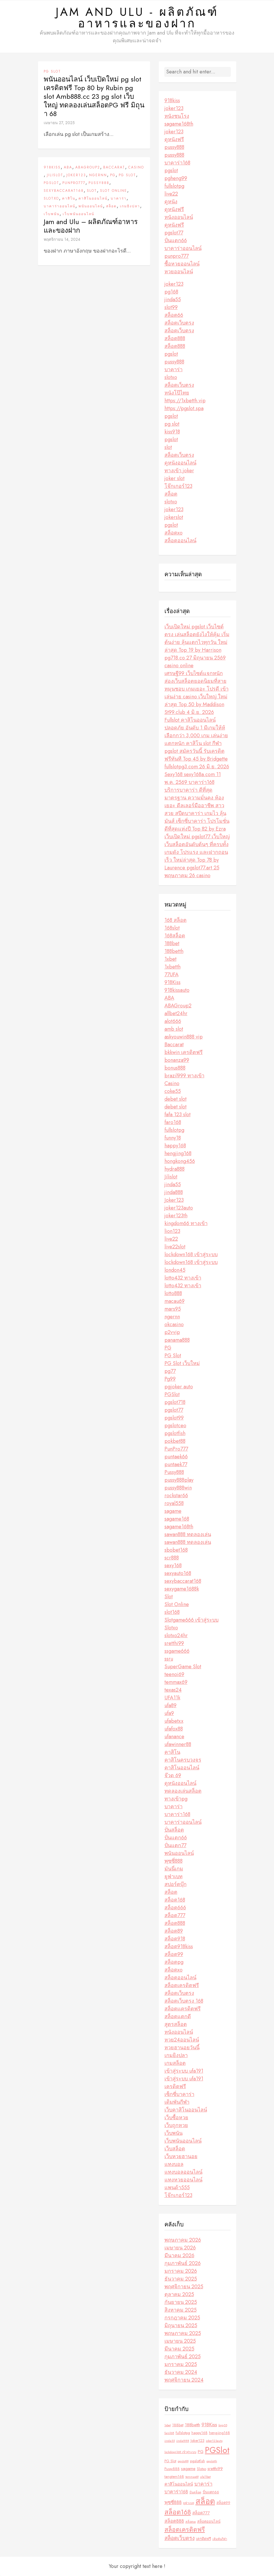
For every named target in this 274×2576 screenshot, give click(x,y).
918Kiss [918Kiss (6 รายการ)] (209, 2424)
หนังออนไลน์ (178, 217)
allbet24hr (175, 1013)
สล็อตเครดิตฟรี (181, 1985)
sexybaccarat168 (64, 190)
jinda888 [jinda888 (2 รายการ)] (182, 2441)
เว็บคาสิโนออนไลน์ (185, 2110)
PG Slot (52, 71)
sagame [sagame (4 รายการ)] (188, 2468)
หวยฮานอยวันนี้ (182, 2047)
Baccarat (114, 167)
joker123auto (178, 1208)
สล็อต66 (173, 315)
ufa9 (169, 1713)
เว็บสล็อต (174, 2148)
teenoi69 (174, 1674)
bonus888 (174, 1068)
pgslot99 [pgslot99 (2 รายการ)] (183, 2461)
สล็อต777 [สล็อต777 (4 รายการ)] (201, 2513)
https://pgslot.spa (184, 408)
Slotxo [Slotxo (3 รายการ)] (201, 2468)
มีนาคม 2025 (179, 2349)
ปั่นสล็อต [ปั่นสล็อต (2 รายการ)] (195, 2492)
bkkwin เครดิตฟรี (183, 1052)
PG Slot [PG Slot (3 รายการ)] (170, 2461)
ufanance (174, 1736)
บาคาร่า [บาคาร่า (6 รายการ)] (203, 2484)
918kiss (172, 100)
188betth (173, 951)
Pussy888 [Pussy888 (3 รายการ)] (172, 2468)
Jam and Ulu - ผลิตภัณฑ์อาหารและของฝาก (137, 17)
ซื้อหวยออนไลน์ (182, 264)
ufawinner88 (177, 1744)
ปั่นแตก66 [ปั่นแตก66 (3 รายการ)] (211, 2492)
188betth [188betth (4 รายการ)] (192, 2425)
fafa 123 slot (177, 1114)
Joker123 (76, 175)
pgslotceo (175, 1425)
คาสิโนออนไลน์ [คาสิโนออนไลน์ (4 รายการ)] (178, 2484)
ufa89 (170, 1705)
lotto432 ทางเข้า (182, 1278)
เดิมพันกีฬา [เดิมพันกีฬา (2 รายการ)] (219, 2539)
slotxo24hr (176, 1635)
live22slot (174, 1246)
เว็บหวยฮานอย (181, 2156)
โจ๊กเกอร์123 (178, 486)
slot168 (172, 1612)
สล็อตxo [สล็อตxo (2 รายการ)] (190, 2522)
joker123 (173, 108)
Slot (92, 190)
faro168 (172, 1122)
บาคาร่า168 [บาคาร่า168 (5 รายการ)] (176, 2491)
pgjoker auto (178, 1386)
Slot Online (113, 190)
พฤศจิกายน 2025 (183, 2286)
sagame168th (178, 124)
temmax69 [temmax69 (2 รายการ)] (192, 2477)
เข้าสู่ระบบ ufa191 (183, 2071)
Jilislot (55, 175)
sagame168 (176, 1519)
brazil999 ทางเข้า (184, 1075)
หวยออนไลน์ (178, 271)
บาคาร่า (119, 198)
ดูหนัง (170, 201)
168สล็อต (174, 935)
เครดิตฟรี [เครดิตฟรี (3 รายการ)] (203, 2538)
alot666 (172, 1021)
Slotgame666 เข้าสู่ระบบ (191, 1620)
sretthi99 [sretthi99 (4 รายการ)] (215, 2468)
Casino (136, 167)
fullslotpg (174, 186)
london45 (174, 1270)
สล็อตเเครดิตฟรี (182, 2008)
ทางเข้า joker (179, 470)
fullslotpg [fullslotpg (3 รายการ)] (183, 2432)
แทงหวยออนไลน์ (183, 2179)
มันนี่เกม (173, 1868)
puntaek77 (175, 1464)
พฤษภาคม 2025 (182, 2333)
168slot (172, 928)
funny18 (172, 1138)
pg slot (171, 424)
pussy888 (174, 147)
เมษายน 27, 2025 (59, 123)
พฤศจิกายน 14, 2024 (62, 239)
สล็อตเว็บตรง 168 (183, 2001)
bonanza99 (176, 1060)
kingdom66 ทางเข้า (186, 1223)
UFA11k (172, 1697)
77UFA (171, 974)
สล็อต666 (175, 1907)
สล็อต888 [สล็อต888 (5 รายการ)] (174, 2521)
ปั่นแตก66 (175, 240)
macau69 (174, 1301)
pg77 (170, 1371)
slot (168, 447)
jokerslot (173, 517)
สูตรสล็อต (175, 2024)
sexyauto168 (177, 1573)
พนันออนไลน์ (90, 206)
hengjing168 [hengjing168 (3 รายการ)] (219, 2432)
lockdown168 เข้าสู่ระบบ (191, 1254)
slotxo (170, 377)
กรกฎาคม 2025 (182, 2317)
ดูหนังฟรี (174, 139)
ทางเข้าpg (175, 1798)
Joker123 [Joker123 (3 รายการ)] (197, 2440)
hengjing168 (177, 1153)
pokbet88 (174, 1441)
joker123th (175, 1215)
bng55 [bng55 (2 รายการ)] (223, 2425)
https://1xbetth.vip (185, 400)
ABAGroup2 (87, 167)
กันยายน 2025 (180, 2302)
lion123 (172, 1231)
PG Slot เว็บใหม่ (182, 1363)
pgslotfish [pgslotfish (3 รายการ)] (197, 2461)
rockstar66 (176, 1495)
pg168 (171, 291)
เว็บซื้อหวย (176, 2117)
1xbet (170, 959)
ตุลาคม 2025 (179, 2294)
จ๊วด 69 (172, 1775)
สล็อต (111, 206)
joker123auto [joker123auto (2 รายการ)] (214, 2441)
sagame (172, 1511)
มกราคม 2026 (180, 2271)
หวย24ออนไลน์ (181, 2040)
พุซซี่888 (173, 1861)
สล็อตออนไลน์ (180, 540)
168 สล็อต (175, 920)
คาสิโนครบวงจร (182, 1760)
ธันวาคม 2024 (180, 2372)
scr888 (171, 1557)
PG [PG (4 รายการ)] (201, 2451)
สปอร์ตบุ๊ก (175, 1884)
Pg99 (170, 1379)
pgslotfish (174, 1433)
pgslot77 (173, 232)
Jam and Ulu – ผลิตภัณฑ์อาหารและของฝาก (91, 226)
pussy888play (178, 1480)
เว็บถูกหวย (176, 2125)
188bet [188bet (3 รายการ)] (177, 2425)
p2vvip (172, 1332)
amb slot (173, 1029)
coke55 (172, 1091)
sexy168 (173, 1565)
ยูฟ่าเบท (173, 1876)
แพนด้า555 (177, 2187)
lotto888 (173, 1293)
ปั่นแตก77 (175, 1845)
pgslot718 (174, 1402)
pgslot (171, 170)
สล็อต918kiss (178, 1946)
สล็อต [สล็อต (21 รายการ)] (205, 2501)
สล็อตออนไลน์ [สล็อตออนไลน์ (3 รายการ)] (209, 2521)
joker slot (174, 478)
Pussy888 (99, 182)
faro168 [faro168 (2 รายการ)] (169, 2433)
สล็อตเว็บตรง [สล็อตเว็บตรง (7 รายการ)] (179, 2538)
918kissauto (176, 990)
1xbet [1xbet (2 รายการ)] (167, 2425)
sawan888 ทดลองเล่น (187, 1534)
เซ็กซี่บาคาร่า (179, 2094)
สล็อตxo (173, 533)
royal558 (174, 1503)
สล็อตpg (173, 1962)
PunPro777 (73, 182)
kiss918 (172, 431)
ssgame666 (176, 1651)
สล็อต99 (173, 1954)
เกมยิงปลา (130, 206)
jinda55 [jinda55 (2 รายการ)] (169, 2441)
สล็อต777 (174, 1915)
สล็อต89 (173, 1931)
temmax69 (175, 1682)
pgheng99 (175, 178)
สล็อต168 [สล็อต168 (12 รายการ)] (177, 2512)
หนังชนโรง (176, 116)
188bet (171, 943)
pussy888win (178, 1487)
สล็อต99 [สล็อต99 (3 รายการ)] (223, 2502)
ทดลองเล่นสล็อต (183, 1791)
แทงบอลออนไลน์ (183, 2172)
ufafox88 (173, 1729)
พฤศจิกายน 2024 (184, 2380)
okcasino (174, 1324)
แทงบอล (173, 2164)
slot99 (171, 307)
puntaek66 (176, 1456)
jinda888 (173, 1192)
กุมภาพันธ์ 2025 (182, 2356)
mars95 (172, 1309)
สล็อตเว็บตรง (179, 323)
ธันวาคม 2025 (180, 2279)
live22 (171, 194)
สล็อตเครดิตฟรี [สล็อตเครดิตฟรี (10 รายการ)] (184, 2529)
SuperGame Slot (182, 1666)
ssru (168, 1659)
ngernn (98, 175)
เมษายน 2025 (180, 2341)
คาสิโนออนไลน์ (93, 198)
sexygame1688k (181, 1589)
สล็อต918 (174, 1938)
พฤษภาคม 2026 (182, 2240)
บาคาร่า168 (177, 162)
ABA (68, 167)
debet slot (175, 1099)
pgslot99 (174, 1417)
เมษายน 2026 (180, 2247)
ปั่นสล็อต (174, 1830)
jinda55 (172, 299)
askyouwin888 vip (183, 1036)
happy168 (175, 1145)
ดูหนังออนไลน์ (180, 463)
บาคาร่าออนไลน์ (59, 206)
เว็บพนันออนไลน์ (78, 214)
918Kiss (52, 167)
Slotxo (51, 198)
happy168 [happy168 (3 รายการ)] (199, 2432)
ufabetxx (173, 1721)
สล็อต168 (174, 1900)
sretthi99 (174, 1643)
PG (113, 175)
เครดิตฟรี (175, 2086)
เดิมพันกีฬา (176, 2102)
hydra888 (174, 1169)
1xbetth (172, 966)
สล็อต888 (174, 338)
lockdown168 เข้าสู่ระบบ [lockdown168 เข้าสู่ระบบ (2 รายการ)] (180, 2452)
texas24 (173, 1690)
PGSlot (51, 182)
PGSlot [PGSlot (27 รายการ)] (217, 2450)
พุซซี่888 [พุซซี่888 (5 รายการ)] (173, 2502)
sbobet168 (176, 1550)
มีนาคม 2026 (179, 2255)
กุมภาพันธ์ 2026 (182, 2263)
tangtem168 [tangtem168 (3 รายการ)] (174, 2476)
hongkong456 (179, 1161)
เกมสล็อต (175, 2063)
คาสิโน (68, 198)
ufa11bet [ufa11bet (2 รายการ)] (205, 2477)
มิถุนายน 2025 (180, 2325)
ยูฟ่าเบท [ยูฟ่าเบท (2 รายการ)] (188, 2503)
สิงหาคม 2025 (180, 2310)
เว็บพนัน (52, 214)
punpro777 (176, 256)
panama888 (177, 1340)
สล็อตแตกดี (177, 2016)
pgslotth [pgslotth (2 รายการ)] (211, 2461)
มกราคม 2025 (180, 2364)
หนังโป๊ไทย (176, 393)
